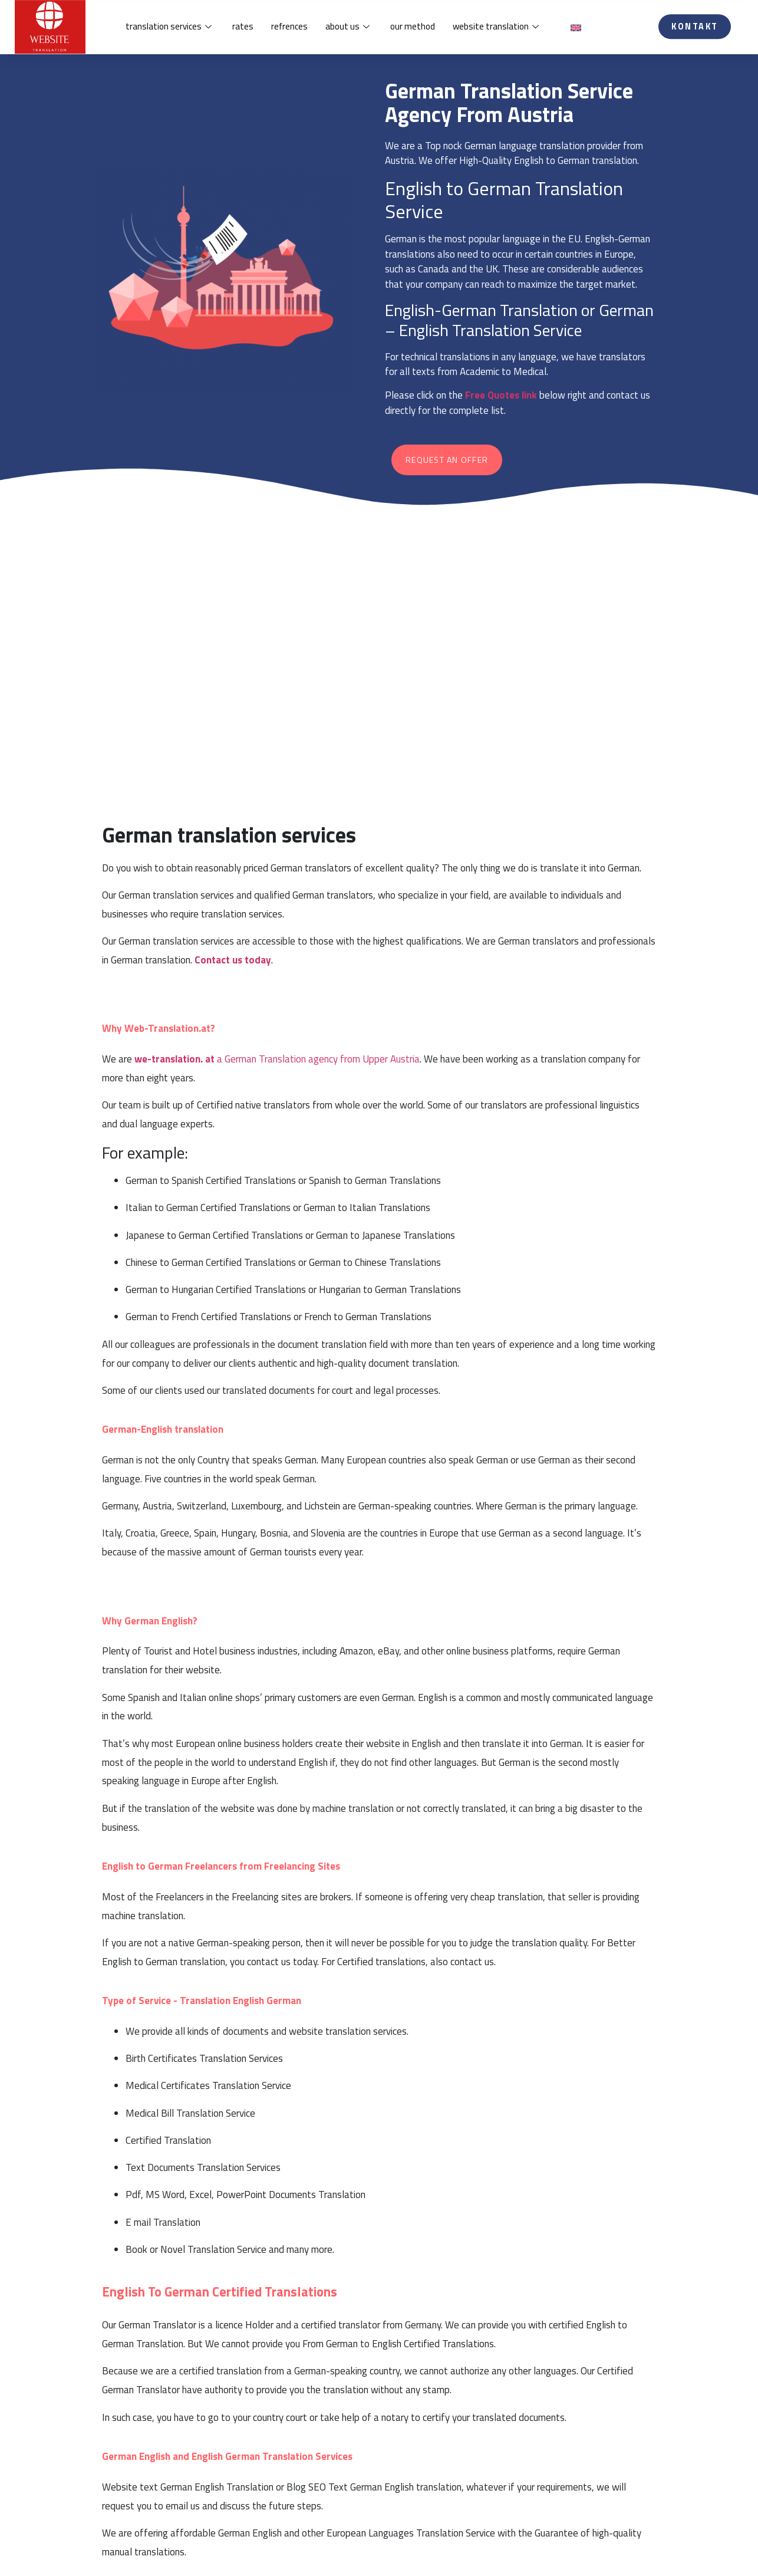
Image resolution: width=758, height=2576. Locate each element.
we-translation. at (174, 1059)
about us (349, 29)
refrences (289, 29)
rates (242, 29)
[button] (694, 29)
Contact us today (233, 960)
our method (412, 29)
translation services (170, 29)
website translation (497, 29)
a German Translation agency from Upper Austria (318, 1059)
